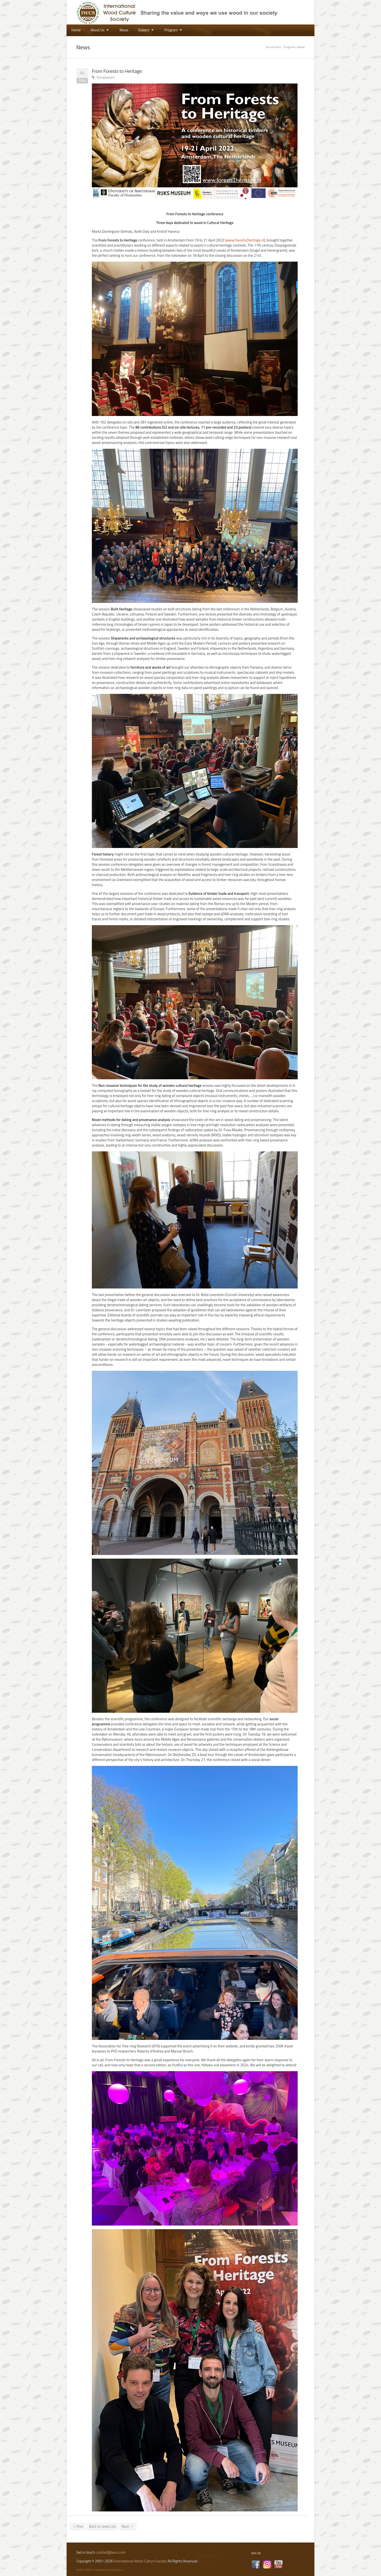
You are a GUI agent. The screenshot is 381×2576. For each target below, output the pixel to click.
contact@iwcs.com (110, 2552)
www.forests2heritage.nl (245, 240)
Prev (77, 2526)
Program (174, 30)
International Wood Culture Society (140, 2561)
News (124, 30)
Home (76, 30)
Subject (146, 30)
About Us (100, 30)
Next (128, 2526)
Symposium (105, 77)
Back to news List (102, 2526)
